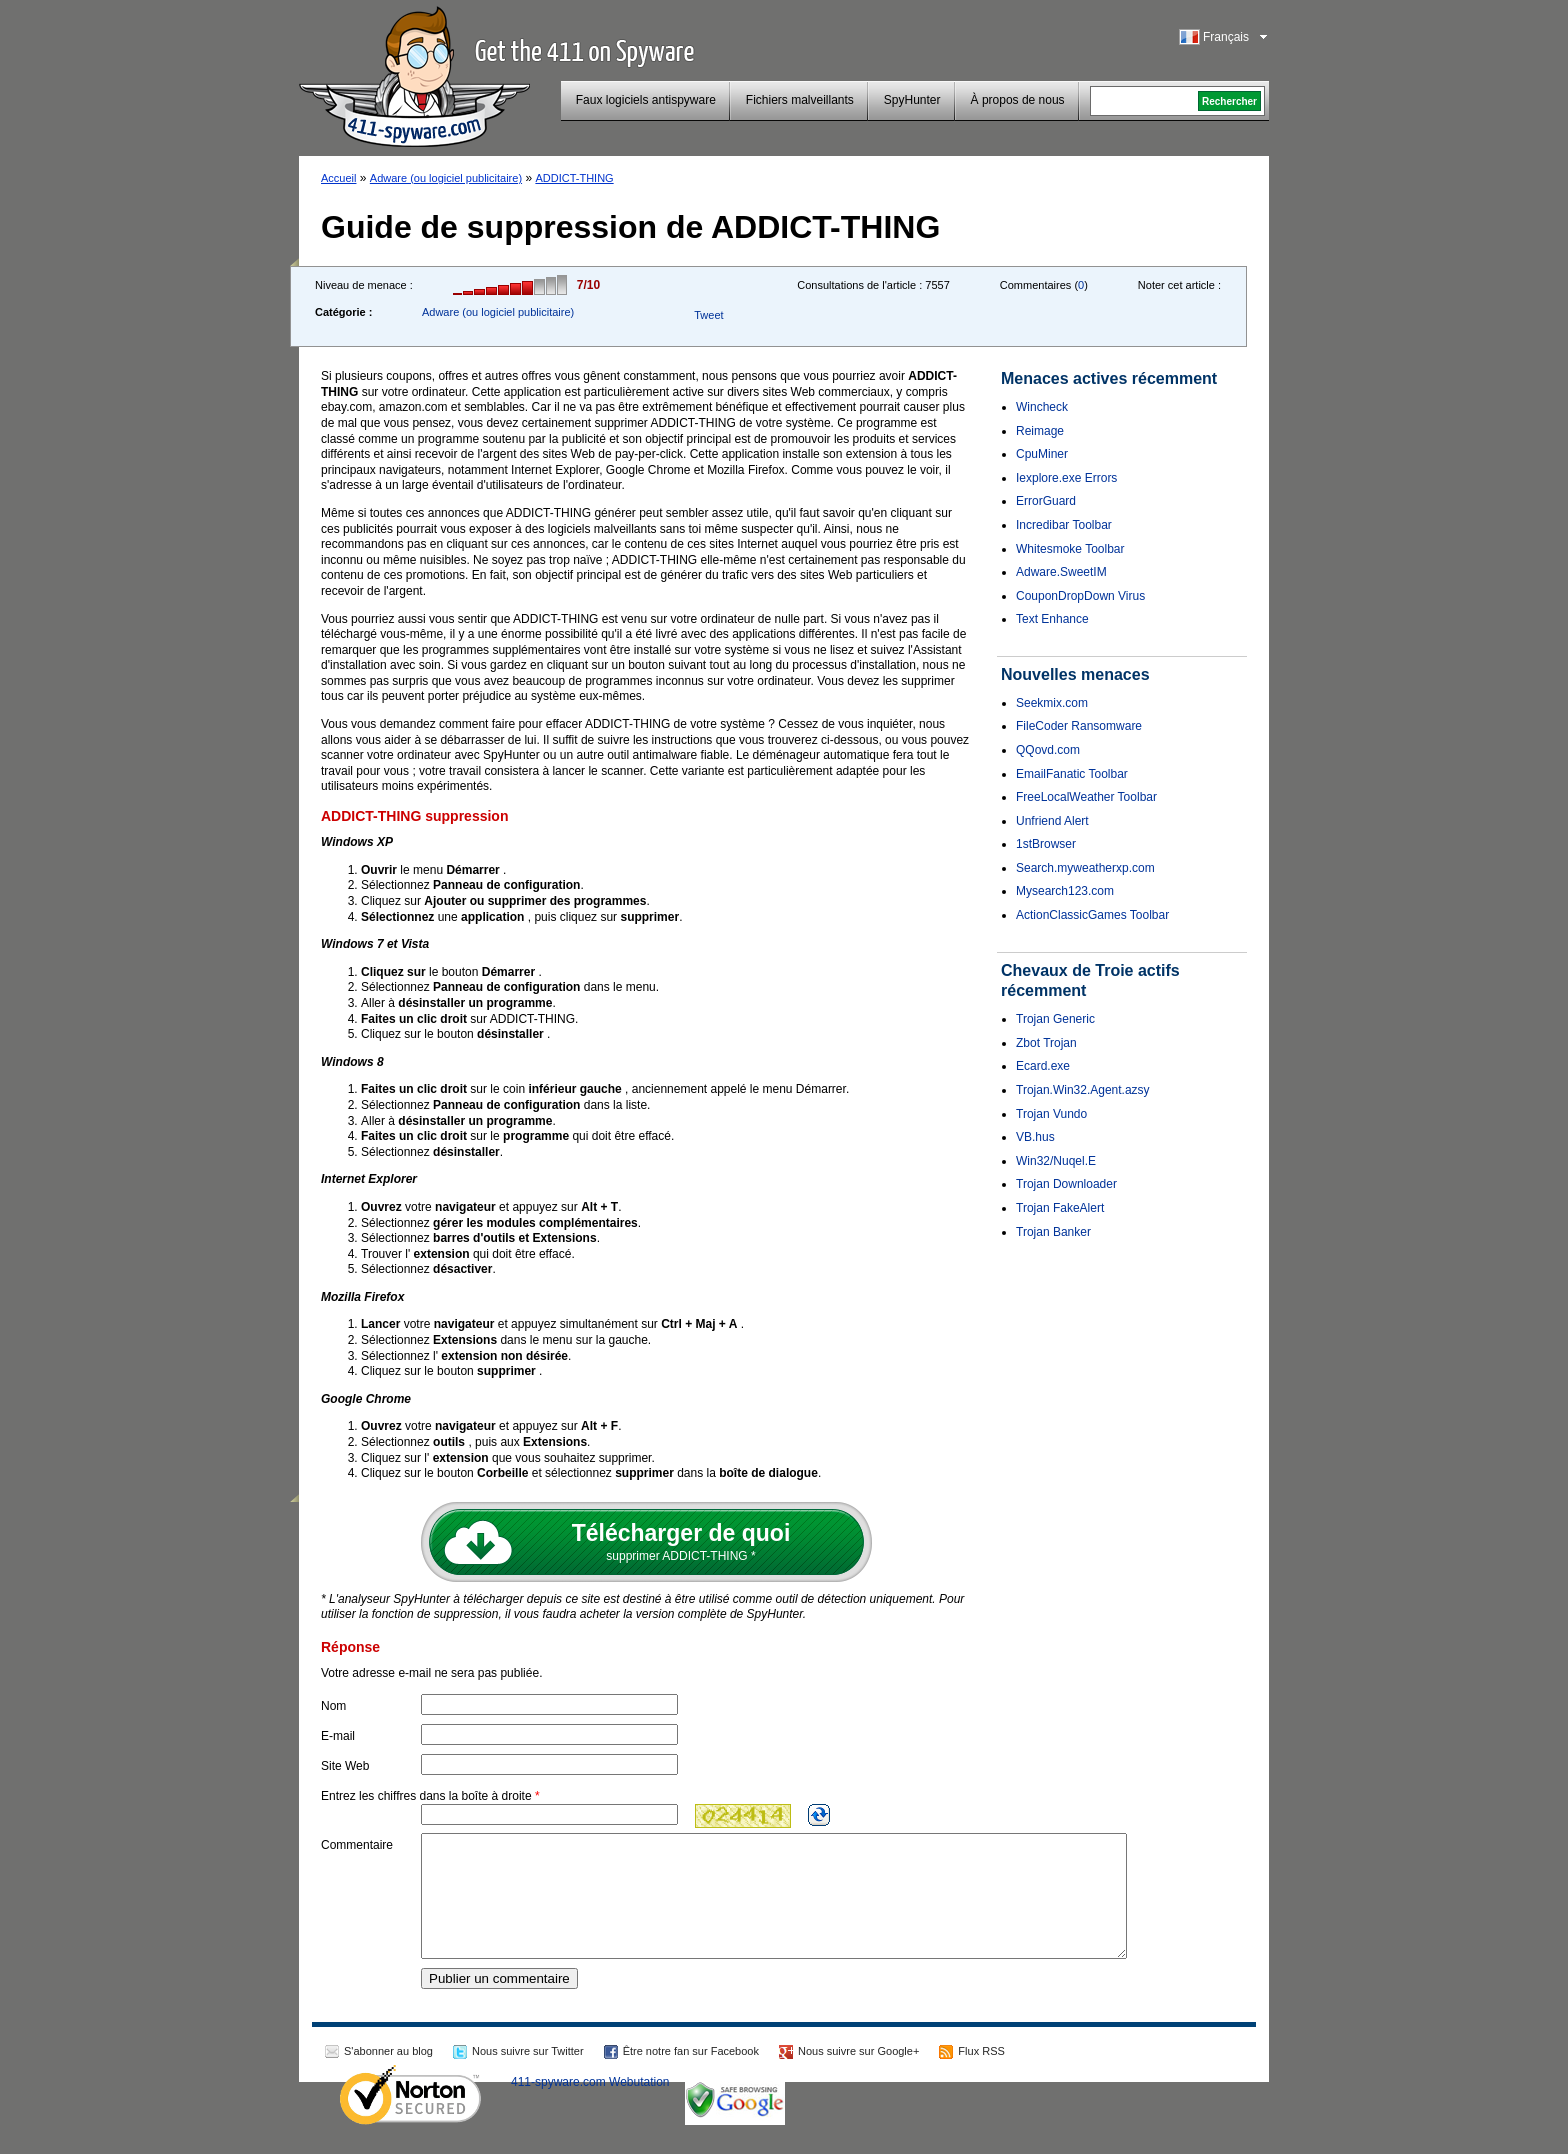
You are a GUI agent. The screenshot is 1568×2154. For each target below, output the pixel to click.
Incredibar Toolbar (1064, 525)
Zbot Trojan (1046, 1043)
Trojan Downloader (1066, 1184)
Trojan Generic (1055, 1019)
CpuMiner (1042, 454)
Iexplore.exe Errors (1066, 478)
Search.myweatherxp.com (1085, 868)
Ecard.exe (1043, 1066)
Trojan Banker (1053, 1232)
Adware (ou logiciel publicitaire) (446, 178)
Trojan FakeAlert (1060, 1208)
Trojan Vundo (1051, 1114)
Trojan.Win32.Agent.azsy (1083, 1090)
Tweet (708, 315)
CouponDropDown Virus (1080, 596)
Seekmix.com (1052, 703)
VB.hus (1035, 1137)
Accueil (338, 178)
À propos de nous (1018, 100)
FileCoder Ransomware (1079, 726)
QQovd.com (1048, 750)
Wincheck (1042, 407)
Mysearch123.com (1065, 891)
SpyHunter (912, 100)
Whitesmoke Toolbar (1070, 549)
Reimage (1040, 431)
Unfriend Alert (1052, 821)
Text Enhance (1052, 619)
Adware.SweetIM (1061, 572)
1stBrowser (1046, 844)
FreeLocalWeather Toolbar (1086, 797)
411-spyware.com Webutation (590, 2106)
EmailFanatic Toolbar (1072, 774)
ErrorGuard (1046, 501)
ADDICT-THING (574, 178)
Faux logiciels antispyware (646, 100)
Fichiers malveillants (800, 100)
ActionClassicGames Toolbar (1092, 915)
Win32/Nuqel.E (1056, 1161)
